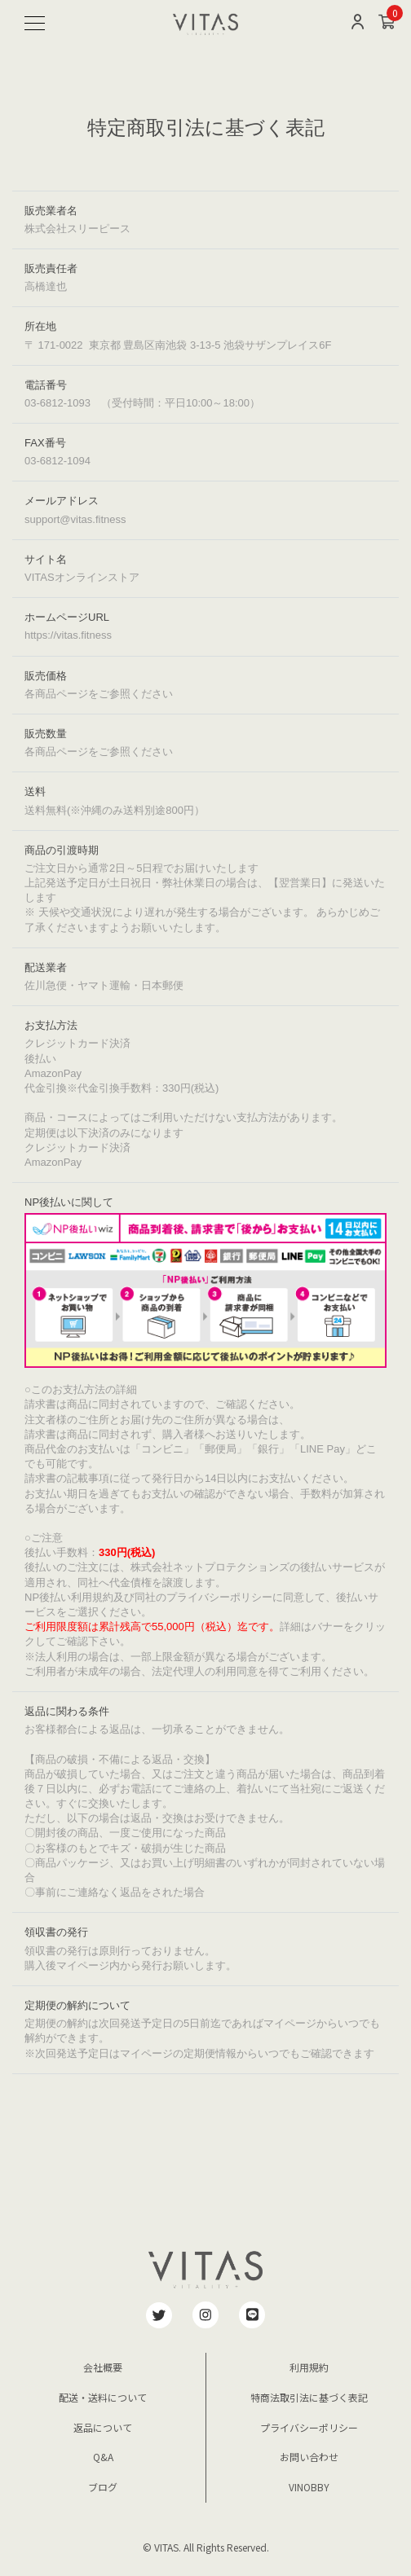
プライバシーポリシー (309, 2427)
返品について (102, 2427)
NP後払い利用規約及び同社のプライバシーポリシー (148, 1597)
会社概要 (102, 2367)
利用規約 (309, 2367)
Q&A (103, 2457)
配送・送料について (103, 2397)
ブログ (102, 2487)
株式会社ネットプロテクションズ (209, 1567)
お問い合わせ (309, 2457)
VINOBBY (309, 2487)
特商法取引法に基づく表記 (309, 2397)
